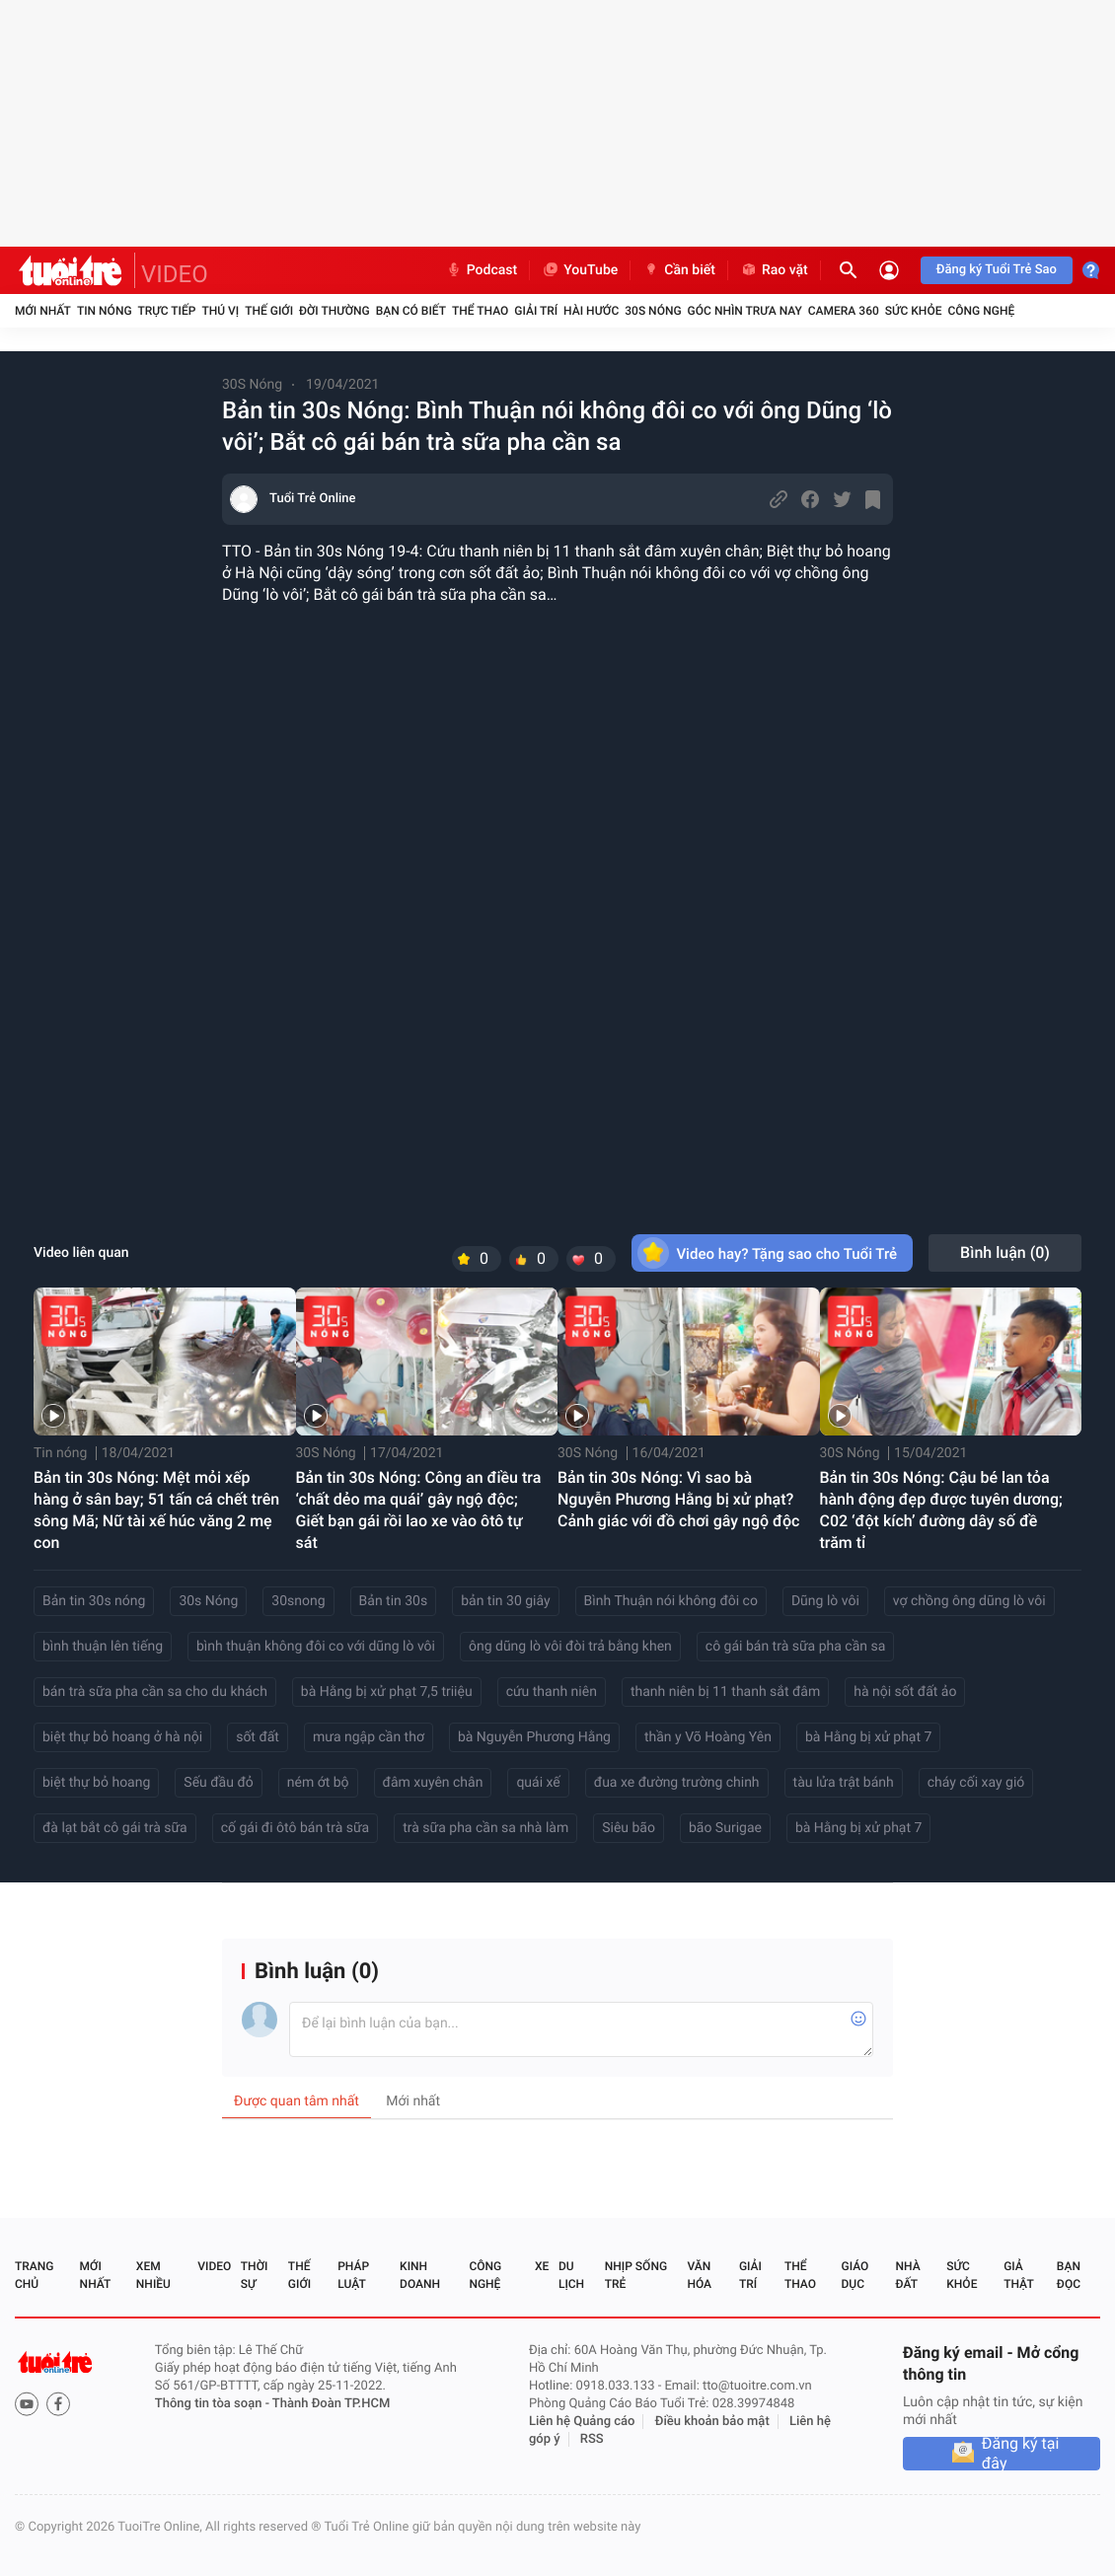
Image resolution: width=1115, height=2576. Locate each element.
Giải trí (536, 311)
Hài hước (591, 311)
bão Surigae (725, 1828)
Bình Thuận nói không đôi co (671, 1601)
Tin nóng (104, 311)
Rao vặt (774, 270)
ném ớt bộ (318, 1783)
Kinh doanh (420, 2275)
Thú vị (220, 311)
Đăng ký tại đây (1021, 2453)
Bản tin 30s (393, 1601)
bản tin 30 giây (505, 1601)
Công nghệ (980, 311)
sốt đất (257, 1737)
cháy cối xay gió (976, 1783)
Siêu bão (628, 1828)
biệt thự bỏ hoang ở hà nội (122, 1737)
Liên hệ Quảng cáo (582, 2421)
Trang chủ (34, 2275)
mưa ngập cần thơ (368, 1737)
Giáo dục (855, 2275)
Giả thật (1018, 2275)
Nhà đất (907, 2275)
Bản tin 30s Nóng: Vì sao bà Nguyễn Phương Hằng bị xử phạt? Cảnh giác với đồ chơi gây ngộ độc (678, 1499)
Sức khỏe (913, 311)
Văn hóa (699, 2275)
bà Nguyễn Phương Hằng (534, 1737)
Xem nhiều (153, 2275)
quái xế (537, 1783)
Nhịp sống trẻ (636, 2275)
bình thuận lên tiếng (102, 1647)
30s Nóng (208, 1601)
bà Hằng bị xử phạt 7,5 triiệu (387, 1692)
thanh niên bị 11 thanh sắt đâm (725, 1692)
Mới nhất (43, 311)
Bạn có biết (411, 311)
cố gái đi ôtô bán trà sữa (295, 1828)
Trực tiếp (167, 311)
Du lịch (571, 2275)
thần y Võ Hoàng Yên (708, 1737)
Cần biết (678, 270)
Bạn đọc (1068, 2275)
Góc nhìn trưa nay (745, 311)
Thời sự (254, 2275)
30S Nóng (653, 311)
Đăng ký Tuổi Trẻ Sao (996, 269)
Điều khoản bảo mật (712, 2421)
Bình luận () (1005, 1252)
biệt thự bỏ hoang (96, 1783)
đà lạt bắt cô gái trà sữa (114, 1828)
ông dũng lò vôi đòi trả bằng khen (570, 1647)
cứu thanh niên (551, 1692)
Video (214, 2266)
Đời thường (334, 311)
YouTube (580, 270)
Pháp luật (353, 2275)
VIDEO (174, 274)
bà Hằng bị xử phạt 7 (868, 1737)
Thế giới (269, 311)
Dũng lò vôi (825, 1601)
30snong (298, 1601)
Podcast (481, 270)
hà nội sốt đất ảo (905, 1692)
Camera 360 (843, 311)
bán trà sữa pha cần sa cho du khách (154, 1692)
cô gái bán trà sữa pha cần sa (795, 1647)
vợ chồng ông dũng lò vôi (969, 1601)
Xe (542, 2266)
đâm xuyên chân (433, 1783)
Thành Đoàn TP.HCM (331, 2403)
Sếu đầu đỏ (218, 1783)
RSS (592, 2439)
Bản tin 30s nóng (93, 1601)
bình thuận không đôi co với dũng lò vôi (315, 1647)
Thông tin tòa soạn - (213, 2403)
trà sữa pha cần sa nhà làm (485, 1828)
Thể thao (480, 311)
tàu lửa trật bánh (843, 1783)
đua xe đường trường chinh (677, 1783)
